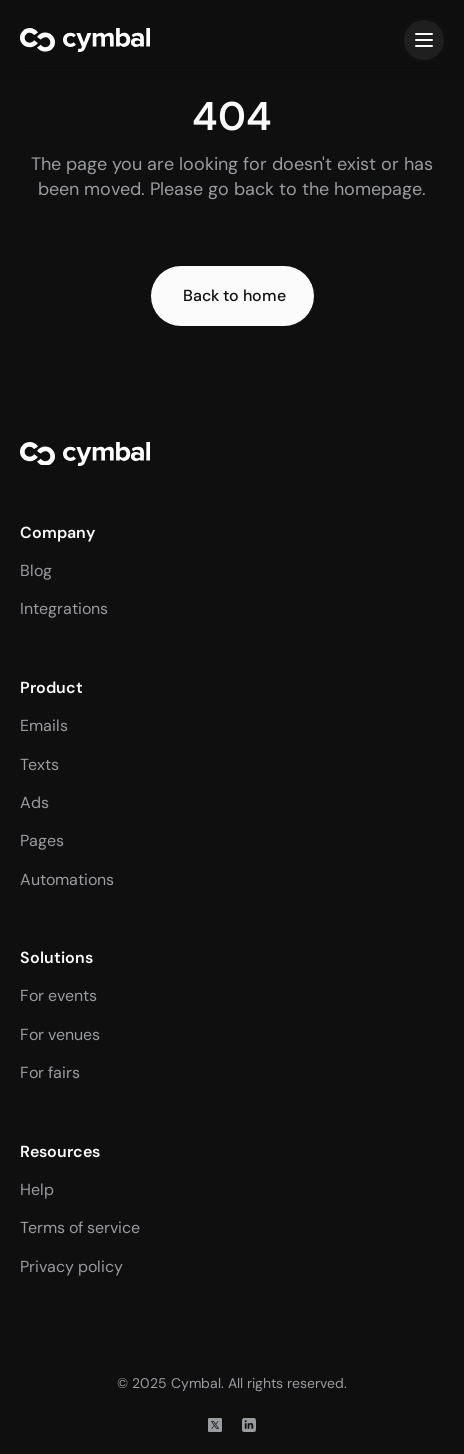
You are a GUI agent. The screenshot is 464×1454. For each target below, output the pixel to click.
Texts (39, 764)
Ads (34, 802)
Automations (67, 879)
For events (58, 995)
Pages (42, 840)
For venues (60, 1034)
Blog (36, 570)
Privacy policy (71, 1266)
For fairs (50, 1072)
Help (37, 1189)
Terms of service (80, 1227)
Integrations (64, 608)
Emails (44, 725)
